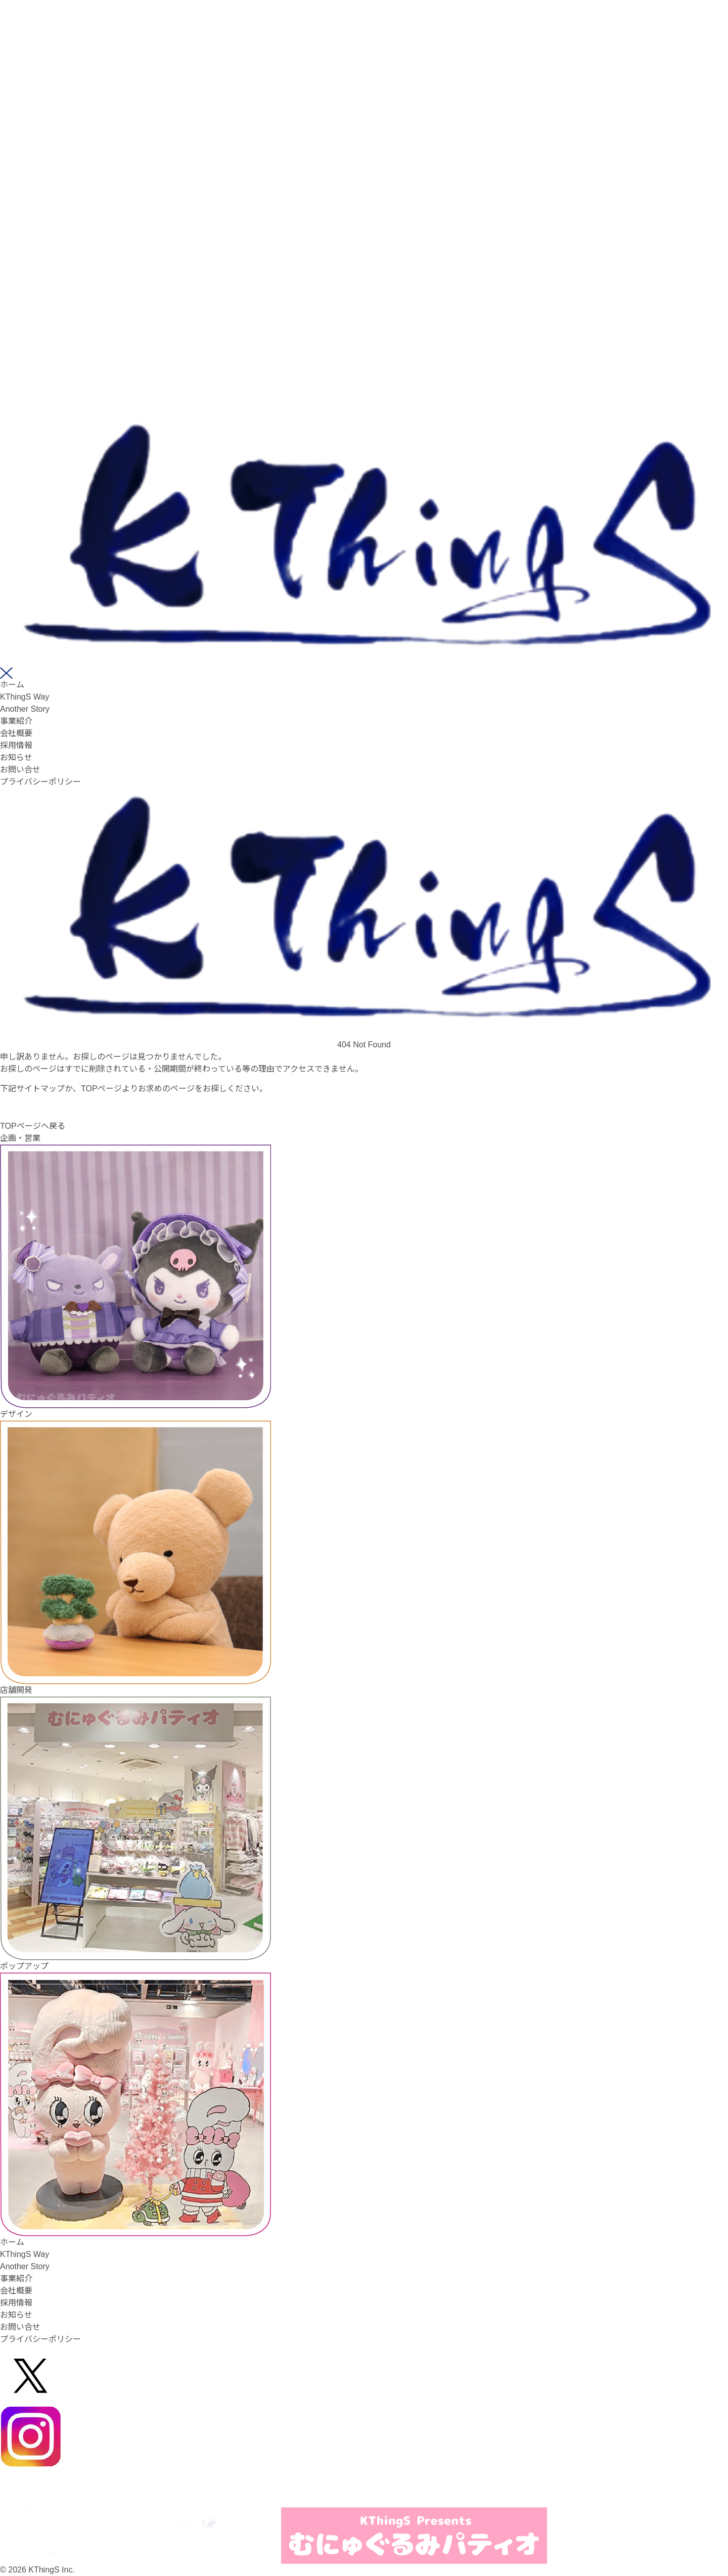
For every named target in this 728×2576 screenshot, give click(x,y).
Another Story (25, 709)
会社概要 (16, 733)
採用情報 (16, 745)
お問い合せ (20, 769)
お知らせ (16, 757)
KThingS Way (24, 697)
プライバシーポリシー (40, 781)
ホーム (12, 684)
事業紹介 (16, 721)
